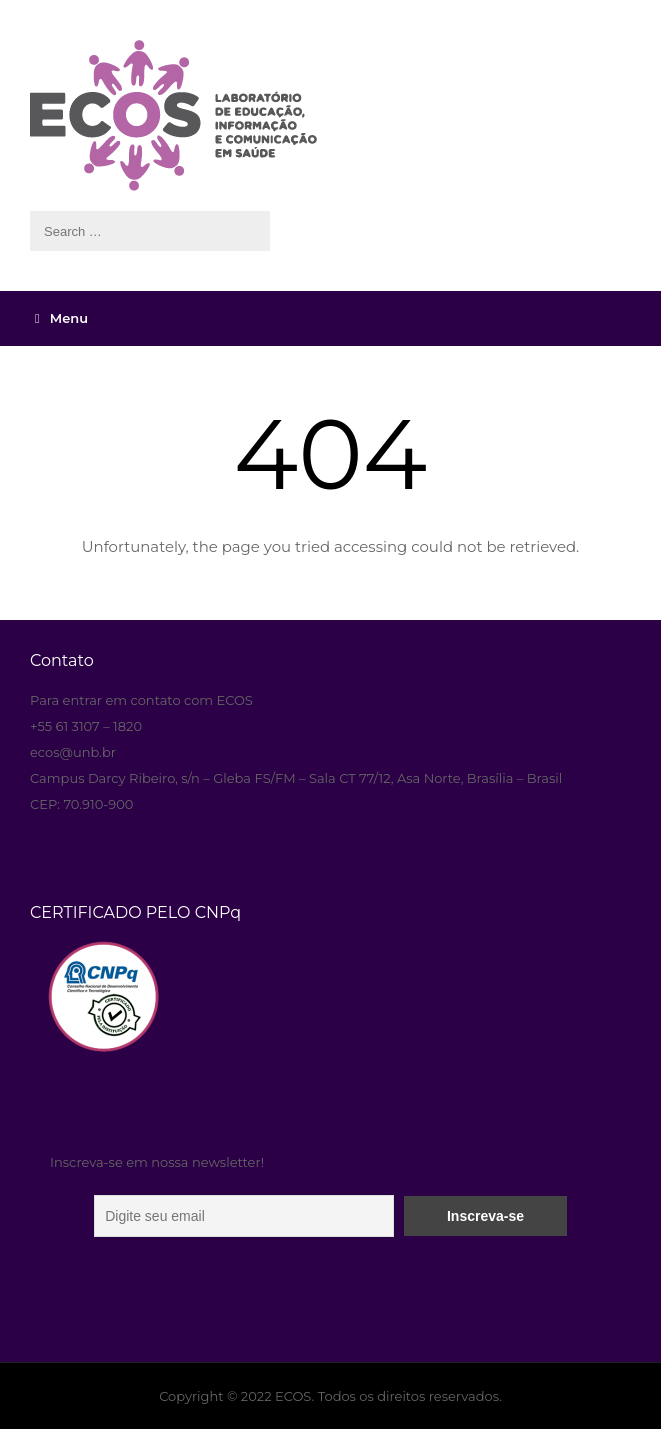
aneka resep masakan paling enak (32, 622)
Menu (61, 318)
